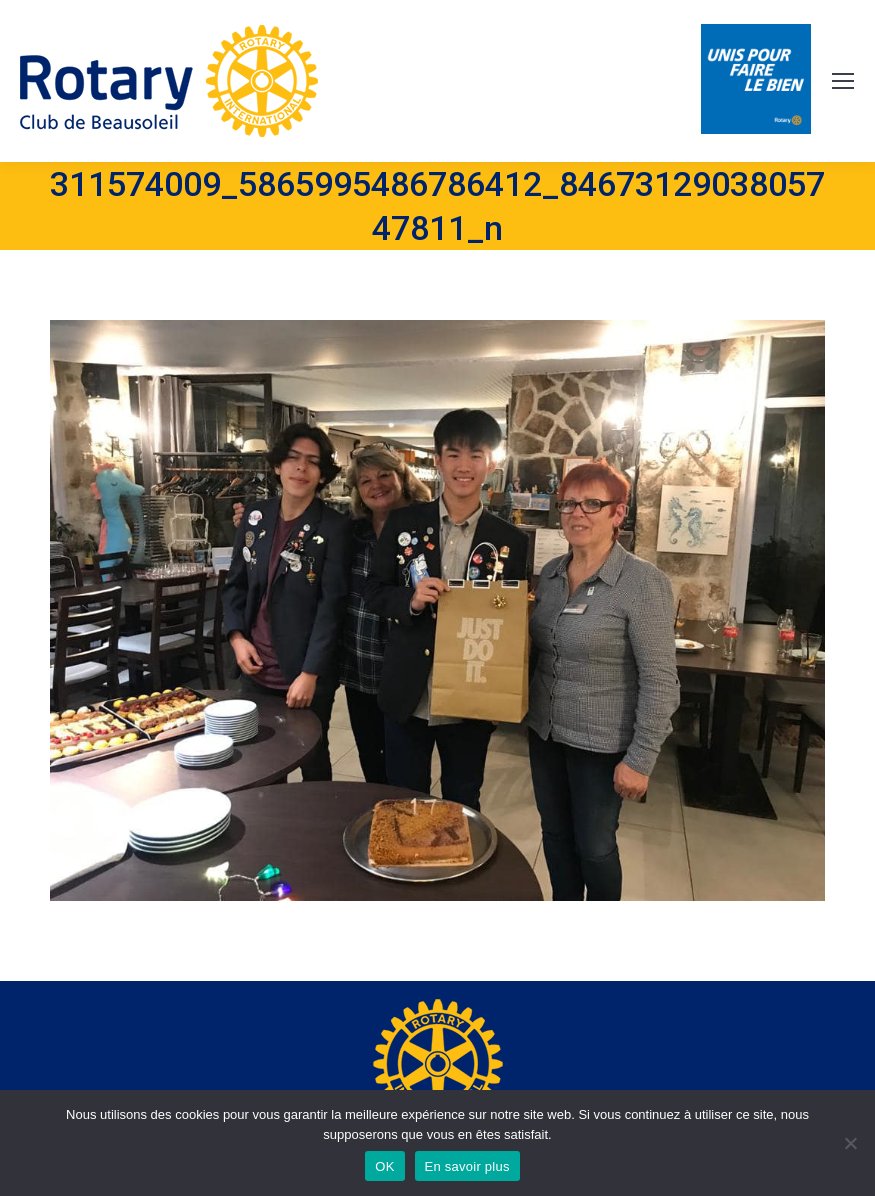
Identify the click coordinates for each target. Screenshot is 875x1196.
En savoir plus (467, 1166)
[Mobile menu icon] (843, 81)
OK (384, 1166)
